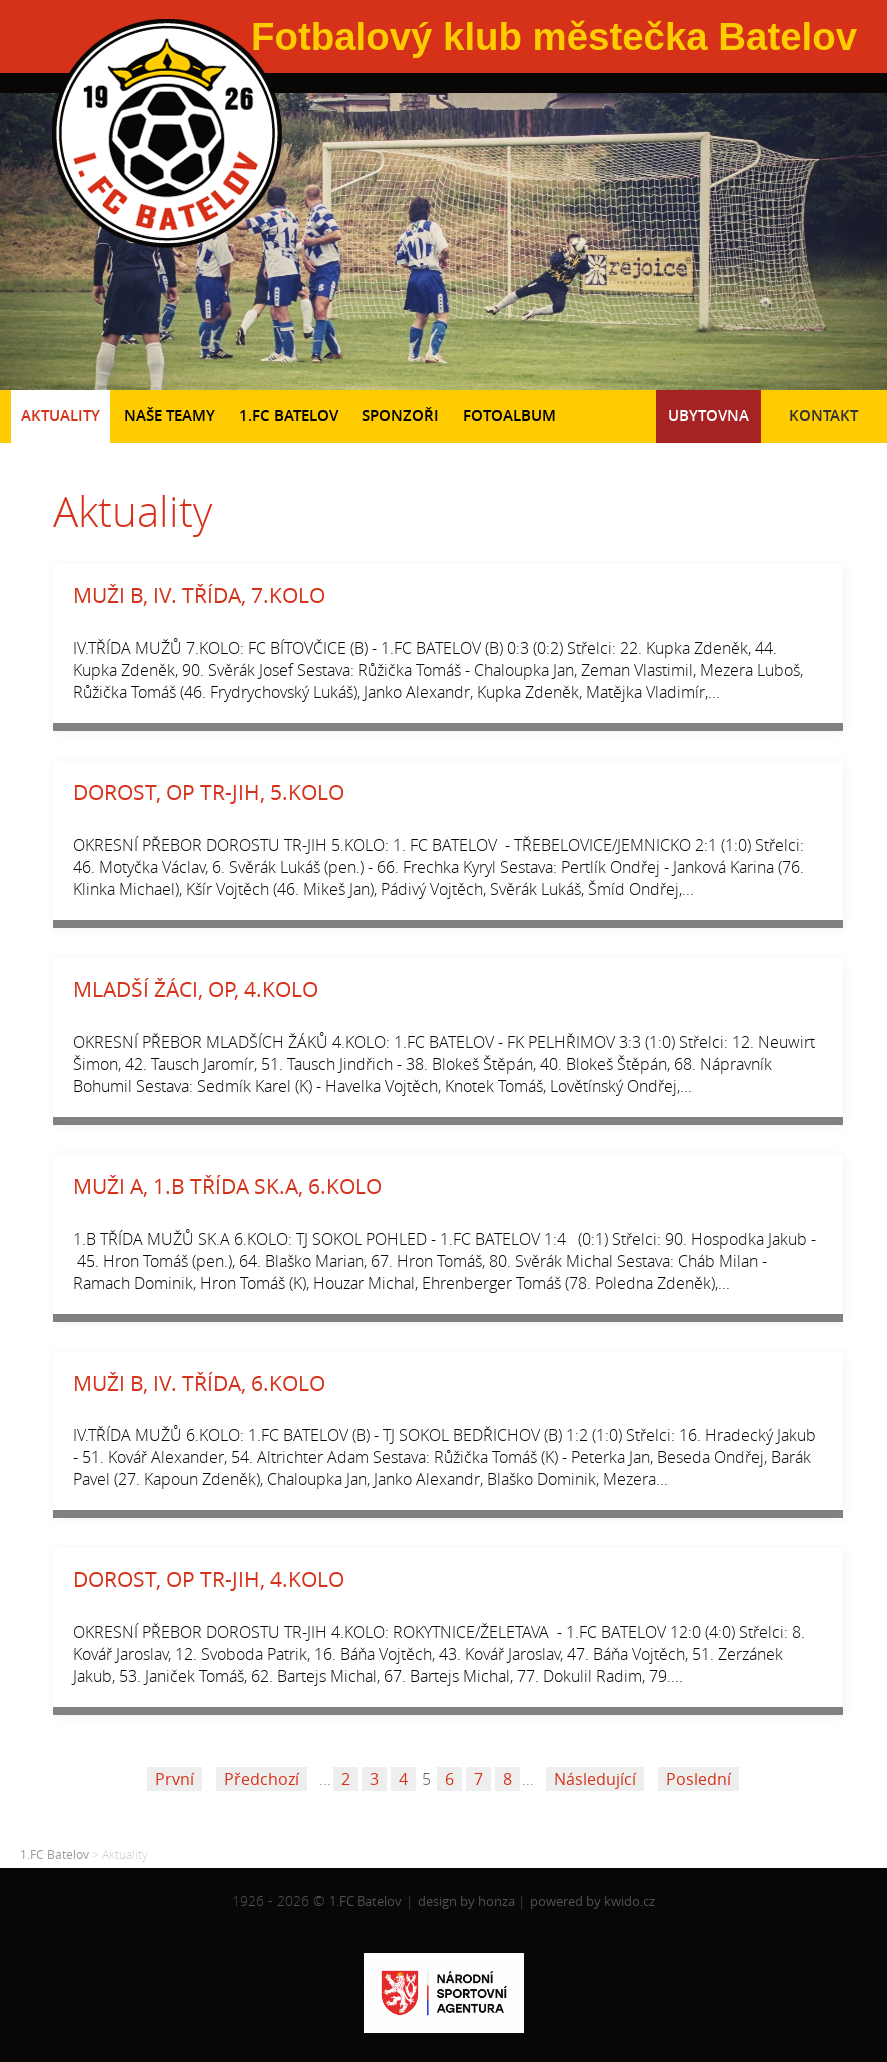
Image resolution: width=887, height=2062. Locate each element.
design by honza (468, 1901)
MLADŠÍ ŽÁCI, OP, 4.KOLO (195, 989)
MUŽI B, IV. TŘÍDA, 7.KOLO (199, 595)
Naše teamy (169, 415)
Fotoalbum (509, 415)
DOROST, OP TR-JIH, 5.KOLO (208, 792)
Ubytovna (708, 415)
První (174, 1779)
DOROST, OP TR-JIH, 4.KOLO (208, 1579)
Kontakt (823, 415)
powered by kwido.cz (592, 1901)
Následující (595, 1779)
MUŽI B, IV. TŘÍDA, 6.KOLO (199, 1383)
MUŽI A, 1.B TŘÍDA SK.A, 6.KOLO (227, 1186)
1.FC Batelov (288, 415)
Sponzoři (400, 415)
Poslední (698, 1779)
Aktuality (60, 415)
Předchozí (261, 1779)
